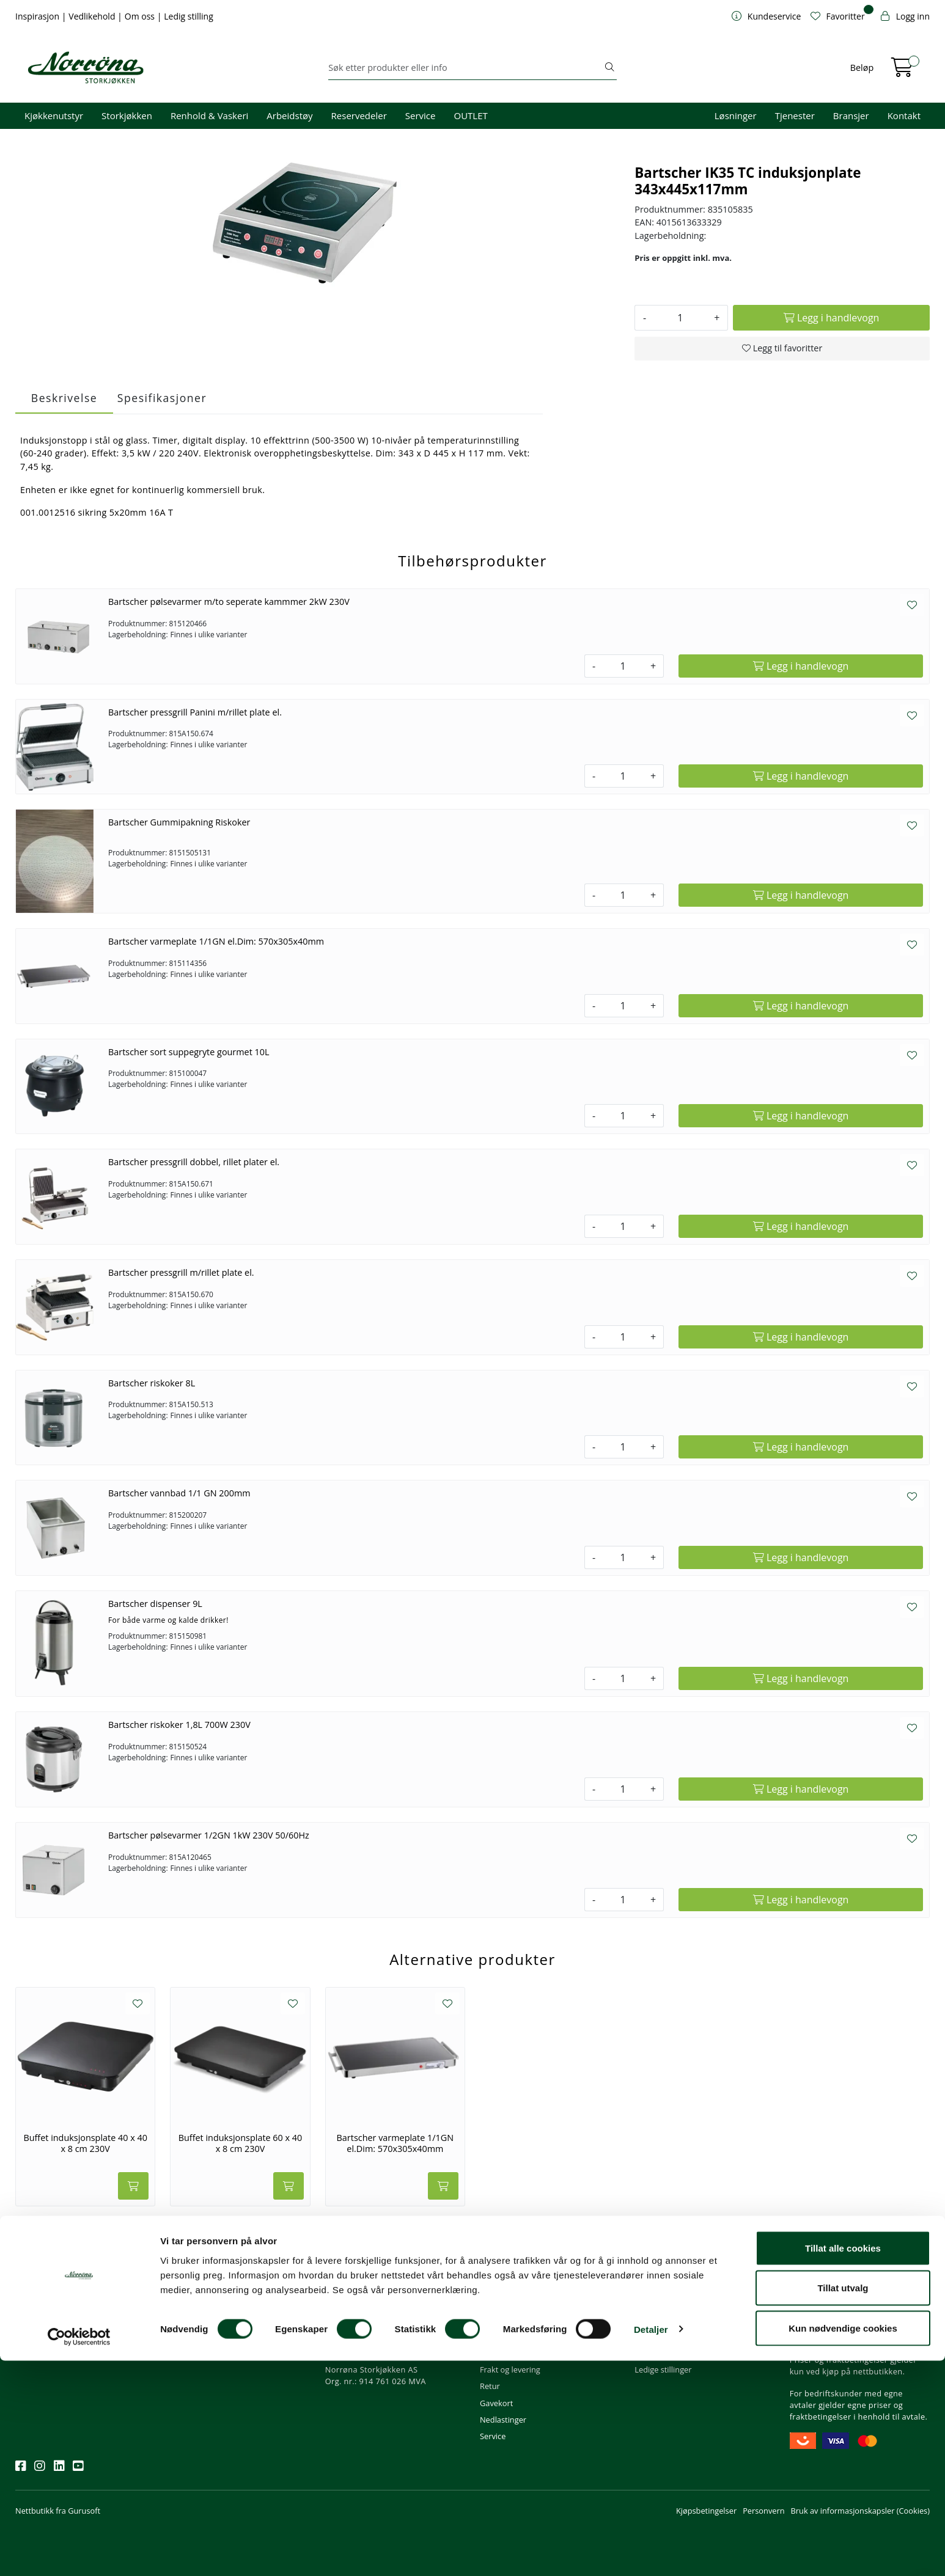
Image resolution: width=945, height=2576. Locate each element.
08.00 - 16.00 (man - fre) (373, 2336)
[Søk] (465, 68)
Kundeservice (510, 2286)
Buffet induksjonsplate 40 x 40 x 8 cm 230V (85, 2143)
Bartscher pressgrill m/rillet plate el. (181, 1272)
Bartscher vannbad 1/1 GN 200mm (179, 1493)
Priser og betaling (511, 2352)
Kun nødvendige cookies (843, 2543)
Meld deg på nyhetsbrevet (73, 2340)
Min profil (497, 2303)
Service (420, 115)
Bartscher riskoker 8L (151, 1383)
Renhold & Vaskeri (209, 115)
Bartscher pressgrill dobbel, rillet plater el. (193, 1162)
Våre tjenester (660, 2319)
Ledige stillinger (662, 2369)
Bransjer (851, 115)
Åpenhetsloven (661, 2352)
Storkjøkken (126, 115)
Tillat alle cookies (843, 2463)
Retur (490, 2385)
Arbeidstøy (289, 115)
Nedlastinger (503, 2419)
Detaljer (651, 2544)
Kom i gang (500, 2319)
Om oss (141, 16)
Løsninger (736, 115)
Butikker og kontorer (367, 2352)
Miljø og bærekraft (667, 2336)
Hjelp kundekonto (512, 2336)
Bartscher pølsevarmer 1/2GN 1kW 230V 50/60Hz (208, 1835)
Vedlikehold (92, 16)
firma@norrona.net (365, 2303)
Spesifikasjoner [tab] (162, 397)
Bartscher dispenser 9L (155, 1603)
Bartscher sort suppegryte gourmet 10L (189, 1052)
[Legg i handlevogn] (831, 318)
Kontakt (904, 115)
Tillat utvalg (842, 2503)
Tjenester (795, 115)
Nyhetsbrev (41, 2286)
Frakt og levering (510, 2369)
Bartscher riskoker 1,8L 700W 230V (179, 1724)
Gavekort (496, 2403)
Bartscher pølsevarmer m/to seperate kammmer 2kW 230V (229, 601)
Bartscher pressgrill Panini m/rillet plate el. (195, 712)
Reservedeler (359, 115)
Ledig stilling (188, 16)
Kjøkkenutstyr (53, 115)
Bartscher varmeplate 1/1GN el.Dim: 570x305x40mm (216, 941)
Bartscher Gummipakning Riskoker (179, 822)
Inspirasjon (38, 16)
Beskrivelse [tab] (64, 397)
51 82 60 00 (351, 2319)
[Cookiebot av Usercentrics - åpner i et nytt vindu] (79, 2552)
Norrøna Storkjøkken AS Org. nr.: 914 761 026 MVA (375, 2375)
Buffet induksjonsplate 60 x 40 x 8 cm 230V (240, 2143)
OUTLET (470, 115)
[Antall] (680, 318)
